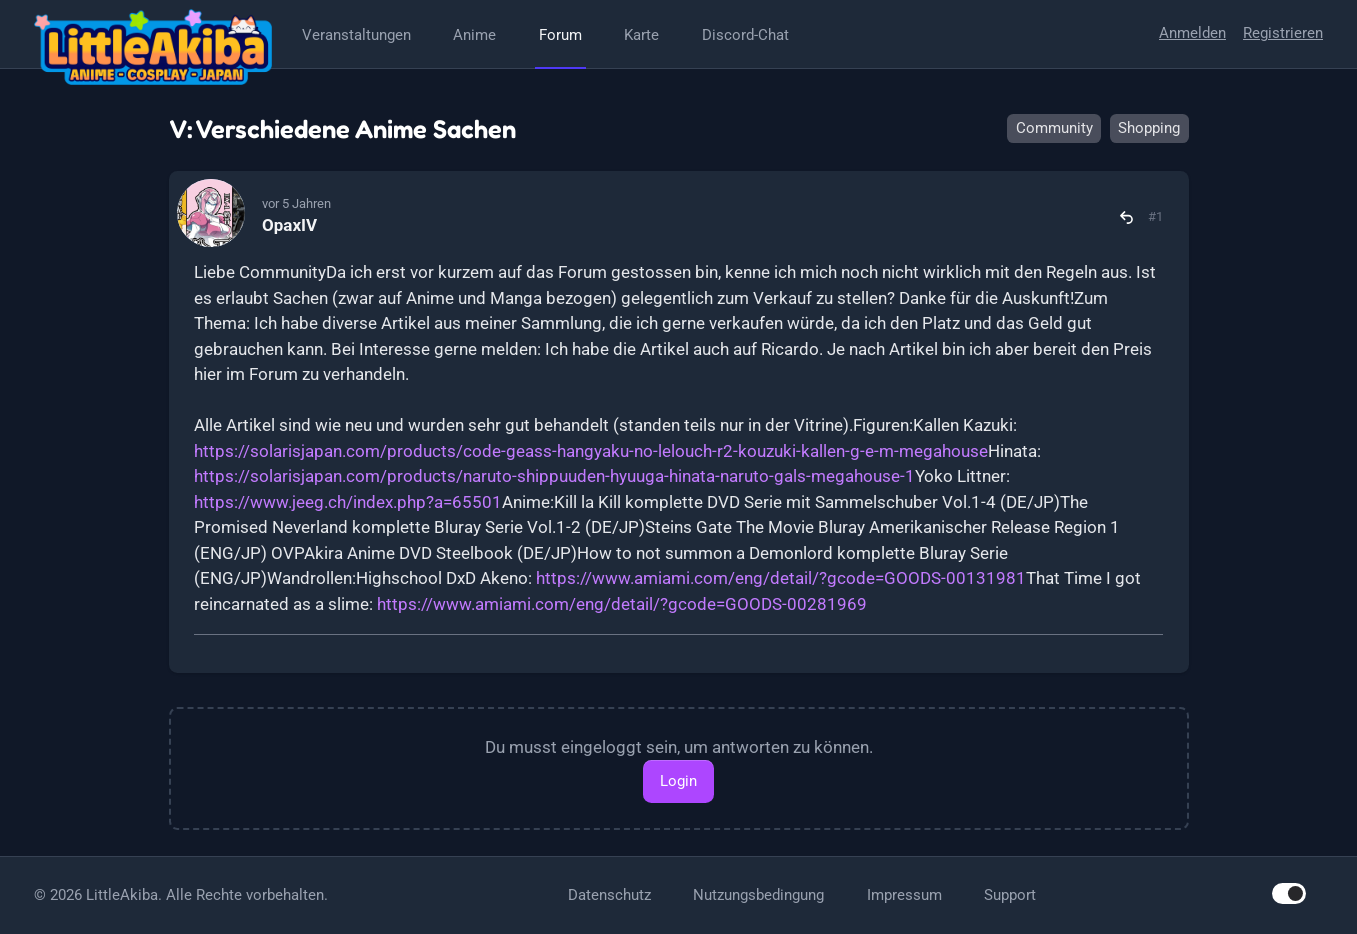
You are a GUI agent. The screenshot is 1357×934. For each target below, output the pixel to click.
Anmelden (1192, 33)
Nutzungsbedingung (758, 895)
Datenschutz (609, 895)
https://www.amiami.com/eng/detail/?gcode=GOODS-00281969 (622, 604)
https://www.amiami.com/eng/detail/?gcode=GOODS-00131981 (781, 578)
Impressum (904, 895)
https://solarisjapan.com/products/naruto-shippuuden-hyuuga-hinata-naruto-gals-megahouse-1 (554, 476)
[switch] (1289, 893)
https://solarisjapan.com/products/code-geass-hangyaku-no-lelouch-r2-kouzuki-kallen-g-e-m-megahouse (591, 451)
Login (678, 781)
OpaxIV (289, 225)
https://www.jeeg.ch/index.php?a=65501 (348, 502)
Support (1010, 895)
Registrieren (1283, 33)
